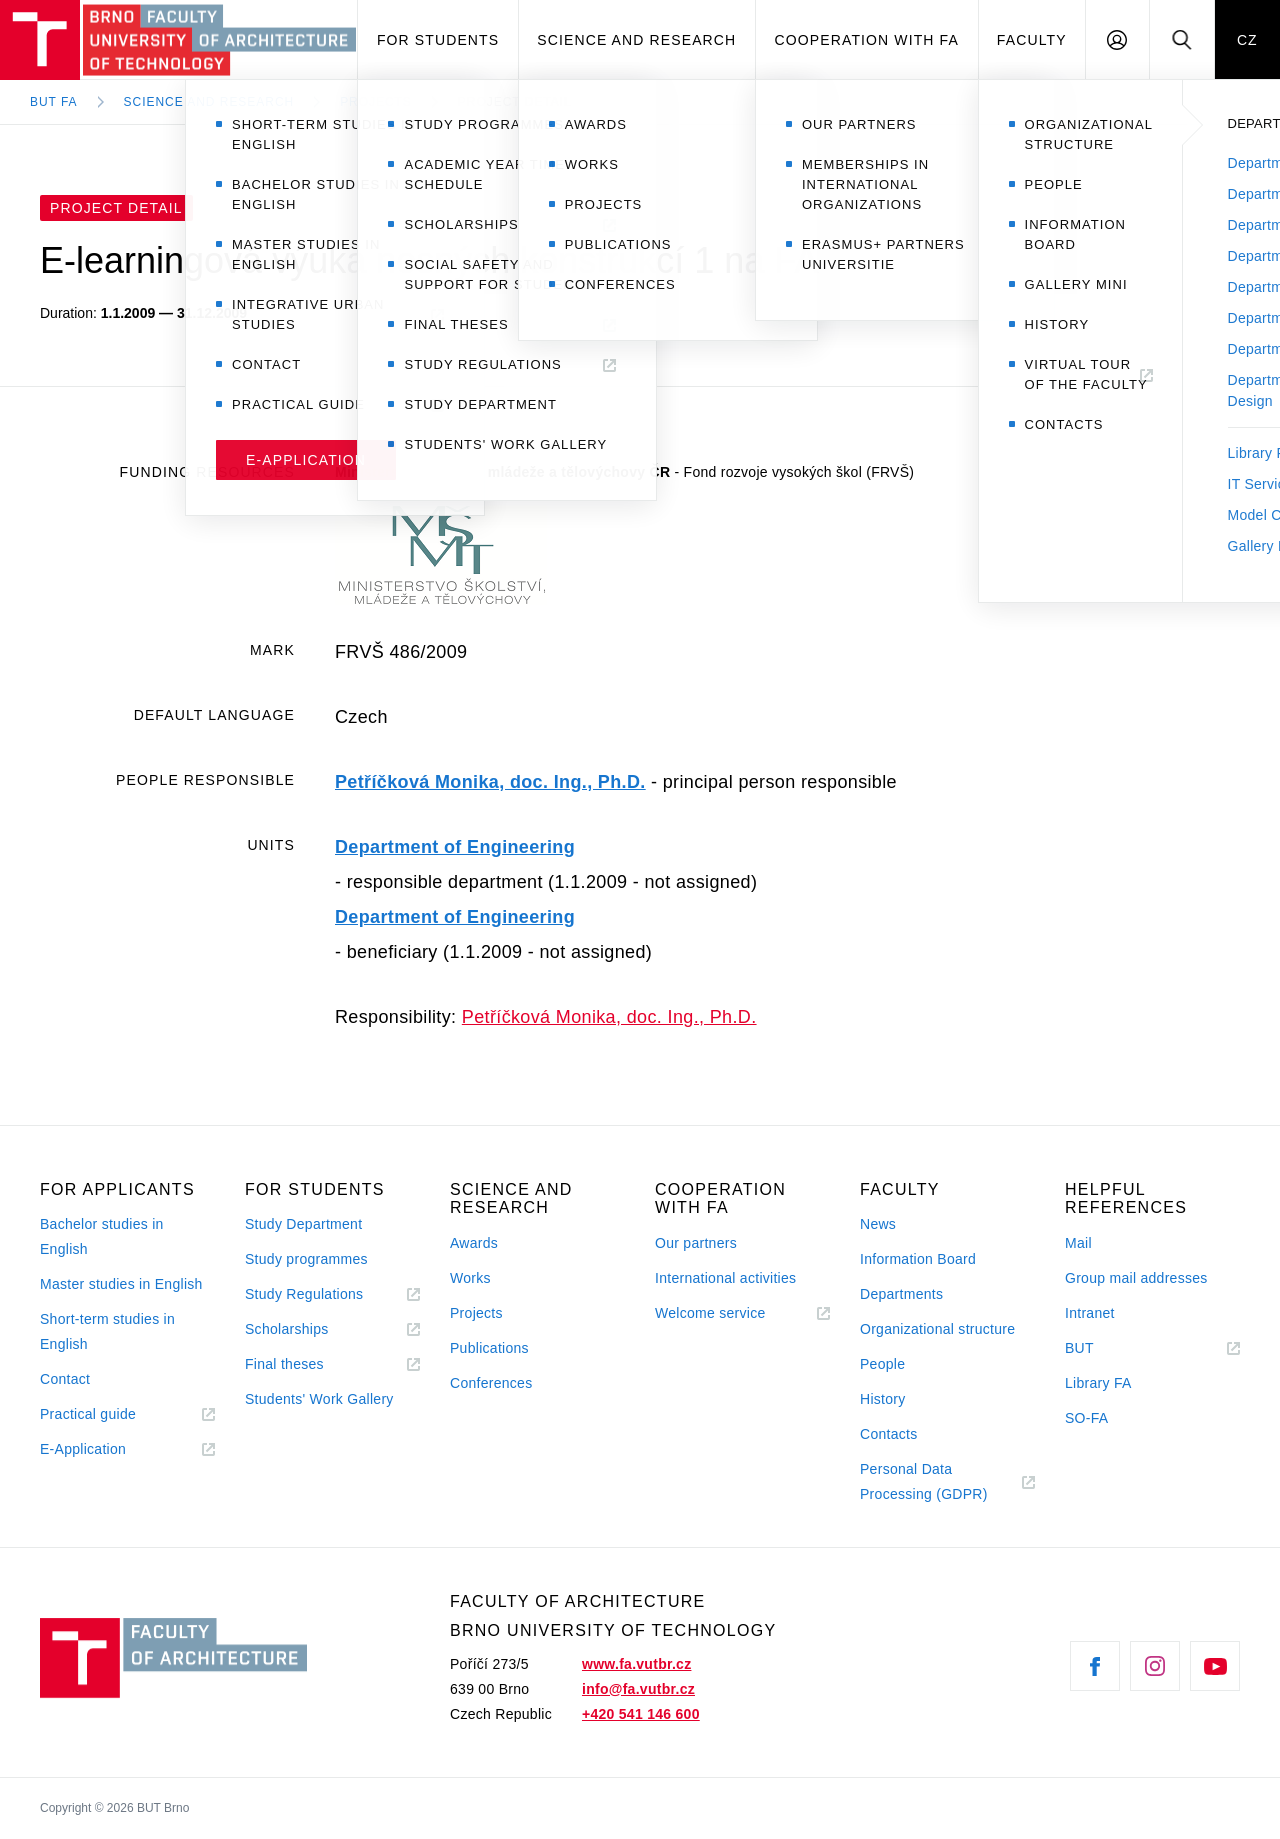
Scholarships (287, 1329)
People (882, 1364)
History (883, 1399)
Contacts (889, 1434)
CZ (1247, 40)
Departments (901, 1294)
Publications (489, 1348)
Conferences (491, 1383)
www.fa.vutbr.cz (636, 1664)
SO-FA (1086, 1418)
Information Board (918, 1259)
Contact (65, 1379)
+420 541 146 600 (641, 1714)
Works (470, 1278)
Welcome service (710, 1313)
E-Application (83, 1449)
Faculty (1032, 40)
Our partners (696, 1243)
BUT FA (54, 102)
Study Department (303, 1224)
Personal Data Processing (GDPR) (924, 1481)
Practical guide (88, 1414)
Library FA (1098, 1383)
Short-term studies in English (107, 1331)
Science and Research (636, 40)
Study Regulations (304, 1294)
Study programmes (306, 1259)
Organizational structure (937, 1329)
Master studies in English (121, 1284)
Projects (376, 102)
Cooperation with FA (867, 40)
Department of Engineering (455, 847)
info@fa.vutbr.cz (638, 1689)
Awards (474, 1243)
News (878, 1224)
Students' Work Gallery (319, 1399)
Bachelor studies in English (102, 1236)
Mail (1078, 1243)
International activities (725, 1278)
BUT (1107, 1348)
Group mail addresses (1136, 1278)
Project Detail (515, 102)
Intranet (1090, 1313)
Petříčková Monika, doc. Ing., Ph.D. (490, 782)
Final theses (284, 1364)
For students (438, 40)
